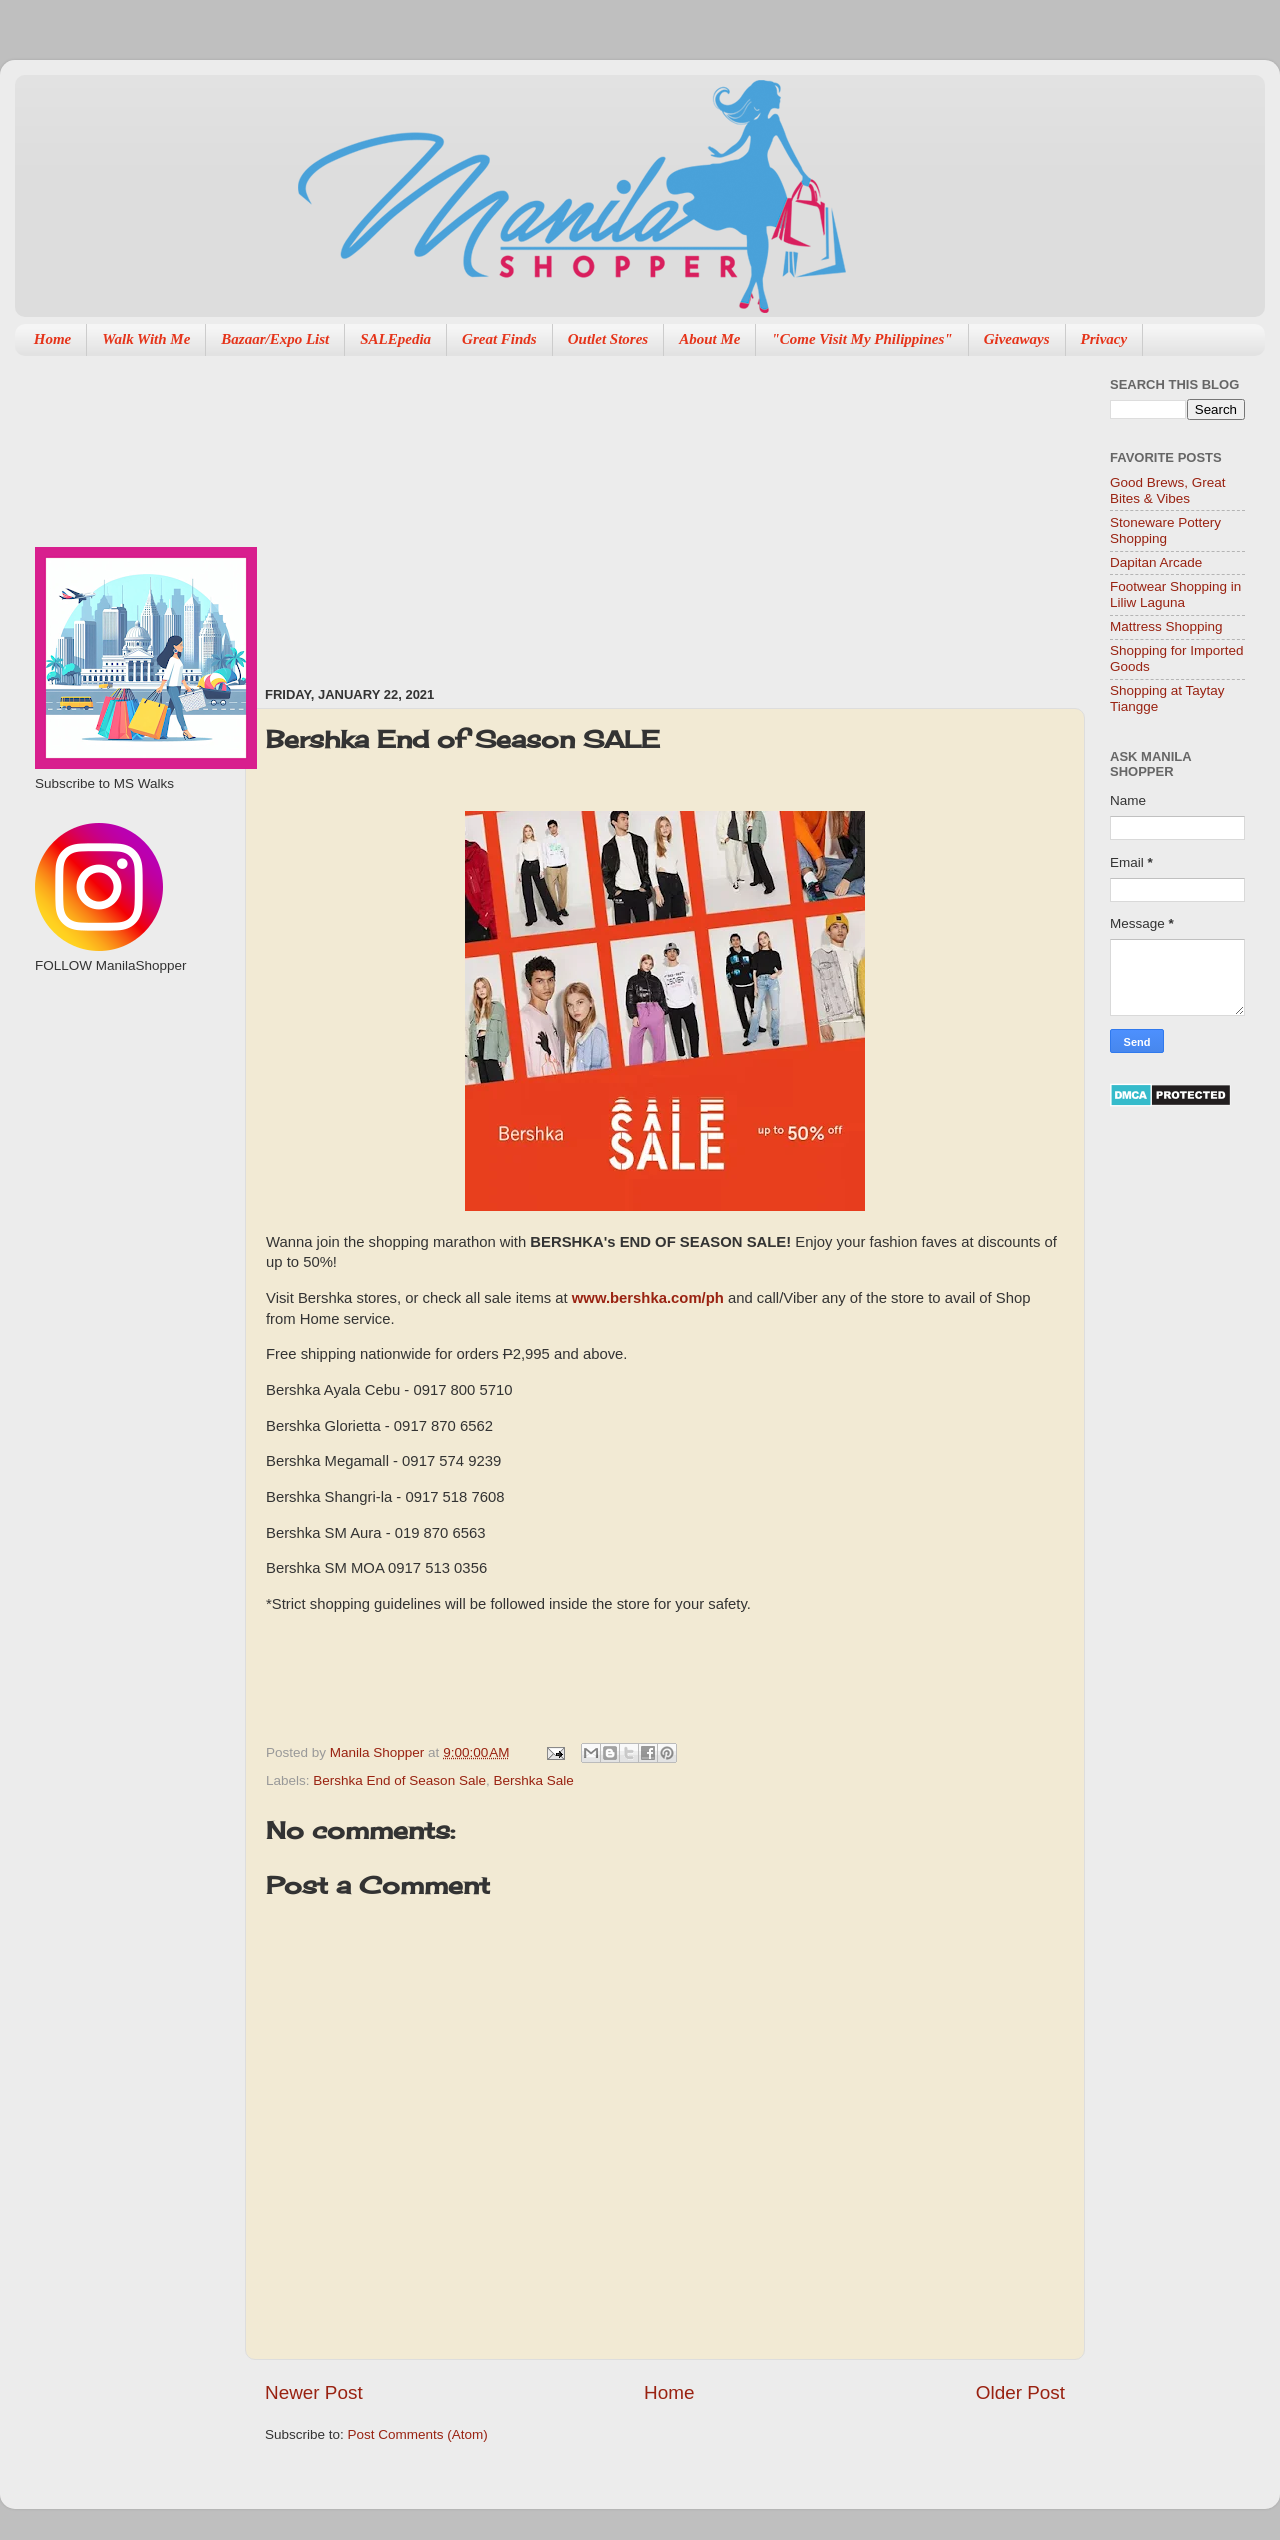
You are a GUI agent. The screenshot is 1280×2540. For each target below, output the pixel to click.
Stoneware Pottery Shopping (1165, 530)
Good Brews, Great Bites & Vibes (1168, 490)
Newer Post (314, 2392)
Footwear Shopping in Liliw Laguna (1175, 594)
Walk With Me (146, 339)
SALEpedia (395, 339)
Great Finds (499, 339)
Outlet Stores (608, 339)
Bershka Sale (533, 1780)
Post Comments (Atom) (418, 2434)
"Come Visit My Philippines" (861, 339)
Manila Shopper (379, 1752)
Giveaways (1017, 339)
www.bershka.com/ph (648, 1298)
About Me (709, 339)
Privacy (1104, 339)
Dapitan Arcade (1156, 562)
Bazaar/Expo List (275, 339)
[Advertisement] (502, 511)
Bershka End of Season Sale (399, 1780)
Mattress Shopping (1166, 626)
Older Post (1020, 2392)
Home (53, 339)
